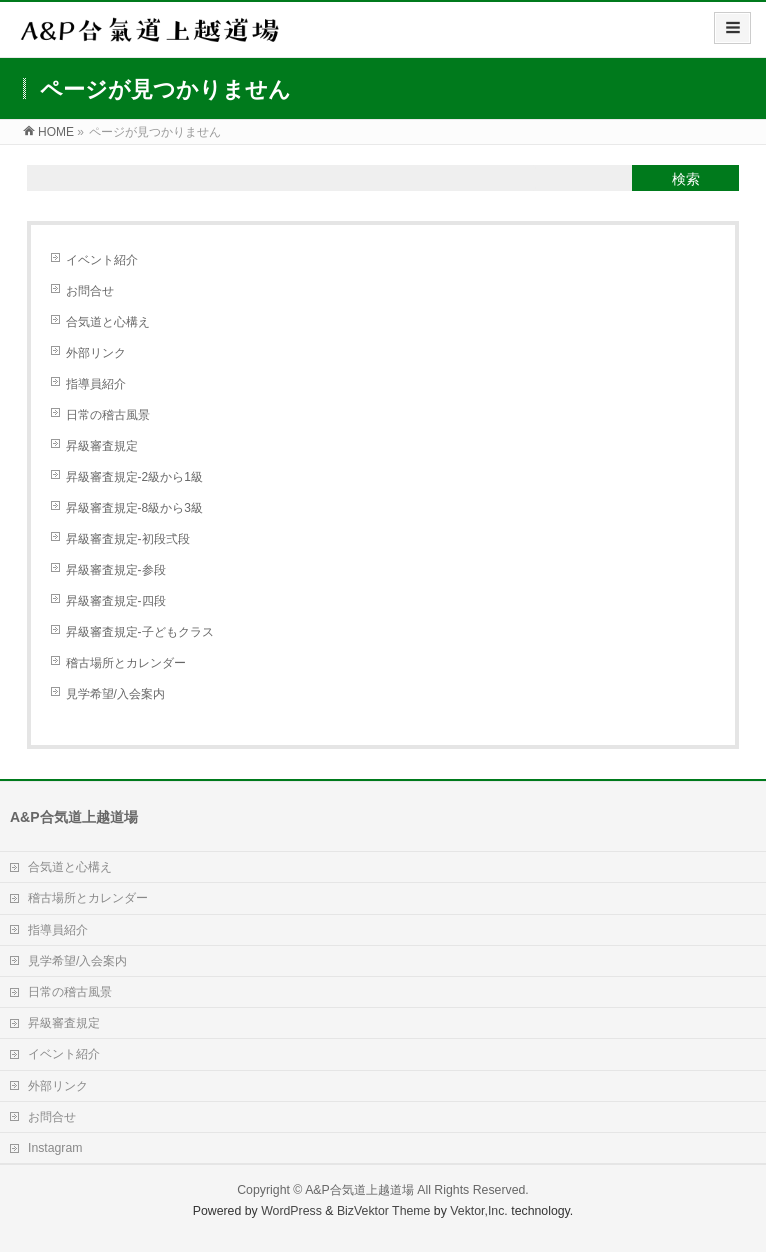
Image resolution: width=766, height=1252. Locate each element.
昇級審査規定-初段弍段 (128, 539)
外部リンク (96, 353)
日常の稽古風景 (108, 415)
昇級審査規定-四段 (116, 601)
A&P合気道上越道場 (359, 1190)
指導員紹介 (96, 384)
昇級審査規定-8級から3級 (134, 508)
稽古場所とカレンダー (126, 663)
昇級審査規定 (102, 446)
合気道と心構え (108, 322)
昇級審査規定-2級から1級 (134, 477)
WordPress (291, 1211)
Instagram (55, 1148)
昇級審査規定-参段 (116, 570)
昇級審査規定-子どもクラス (140, 632)
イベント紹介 (102, 260)
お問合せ (90, 291)
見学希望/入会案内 (115, 694)
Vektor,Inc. (479, 1211)
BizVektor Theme (384, 1211)
